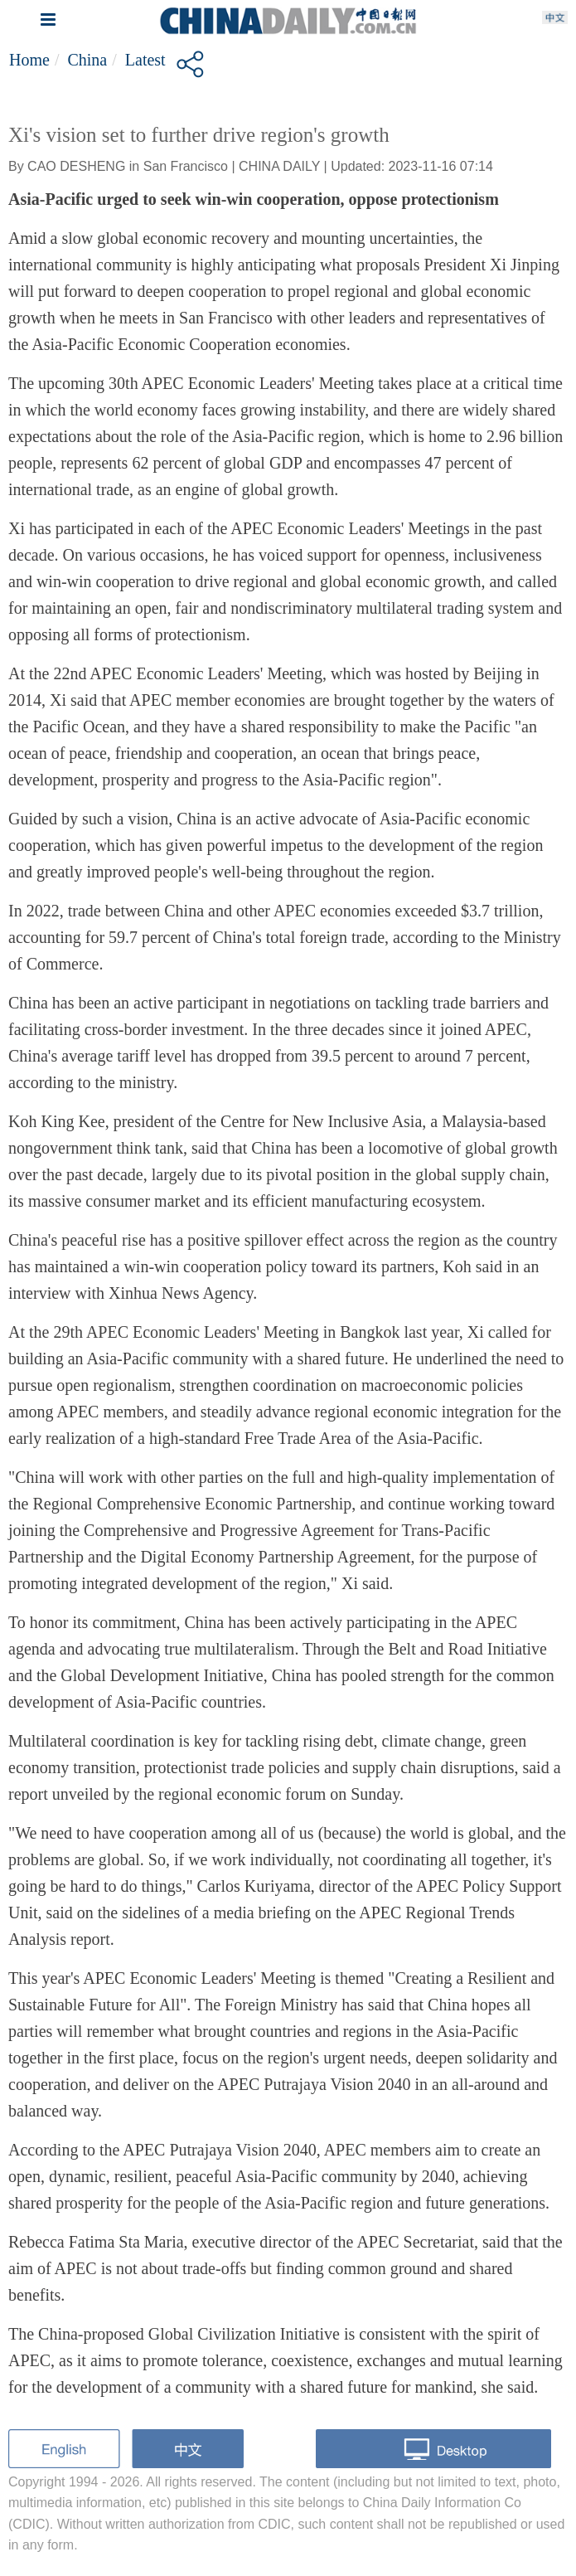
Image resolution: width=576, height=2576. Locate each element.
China (87, 60)
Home (29, 60)
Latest (145, 60)
